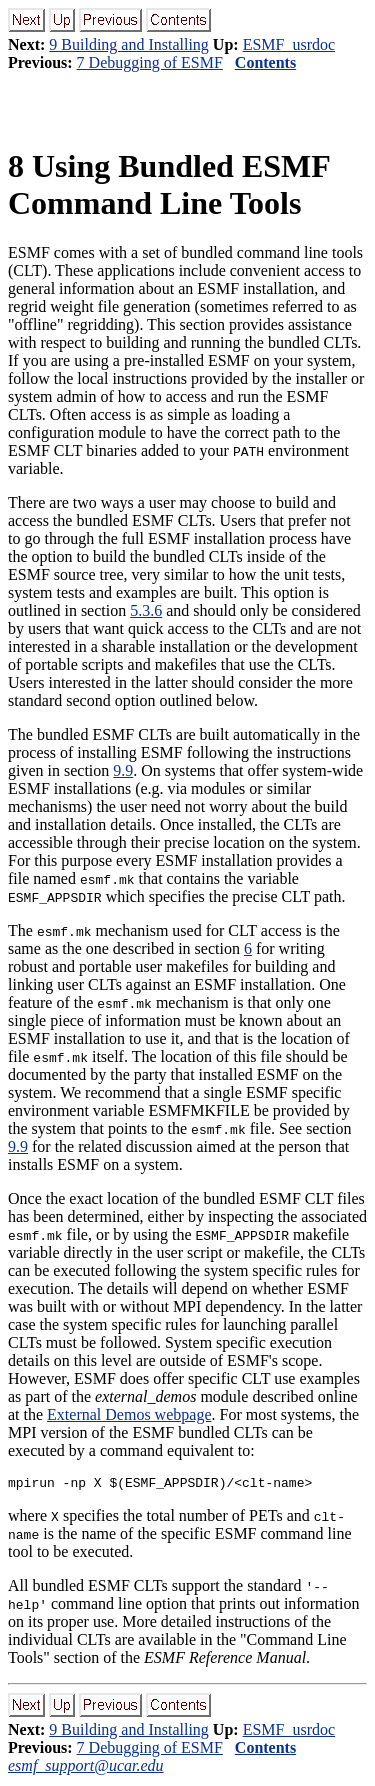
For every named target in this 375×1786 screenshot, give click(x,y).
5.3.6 (146, 610)
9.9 (123, 770)
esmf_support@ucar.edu (86, 1768)
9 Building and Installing (129, 44)
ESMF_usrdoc (289, 44)
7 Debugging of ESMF (150, 62)
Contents (265, 62)
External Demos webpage (129, 1414)
